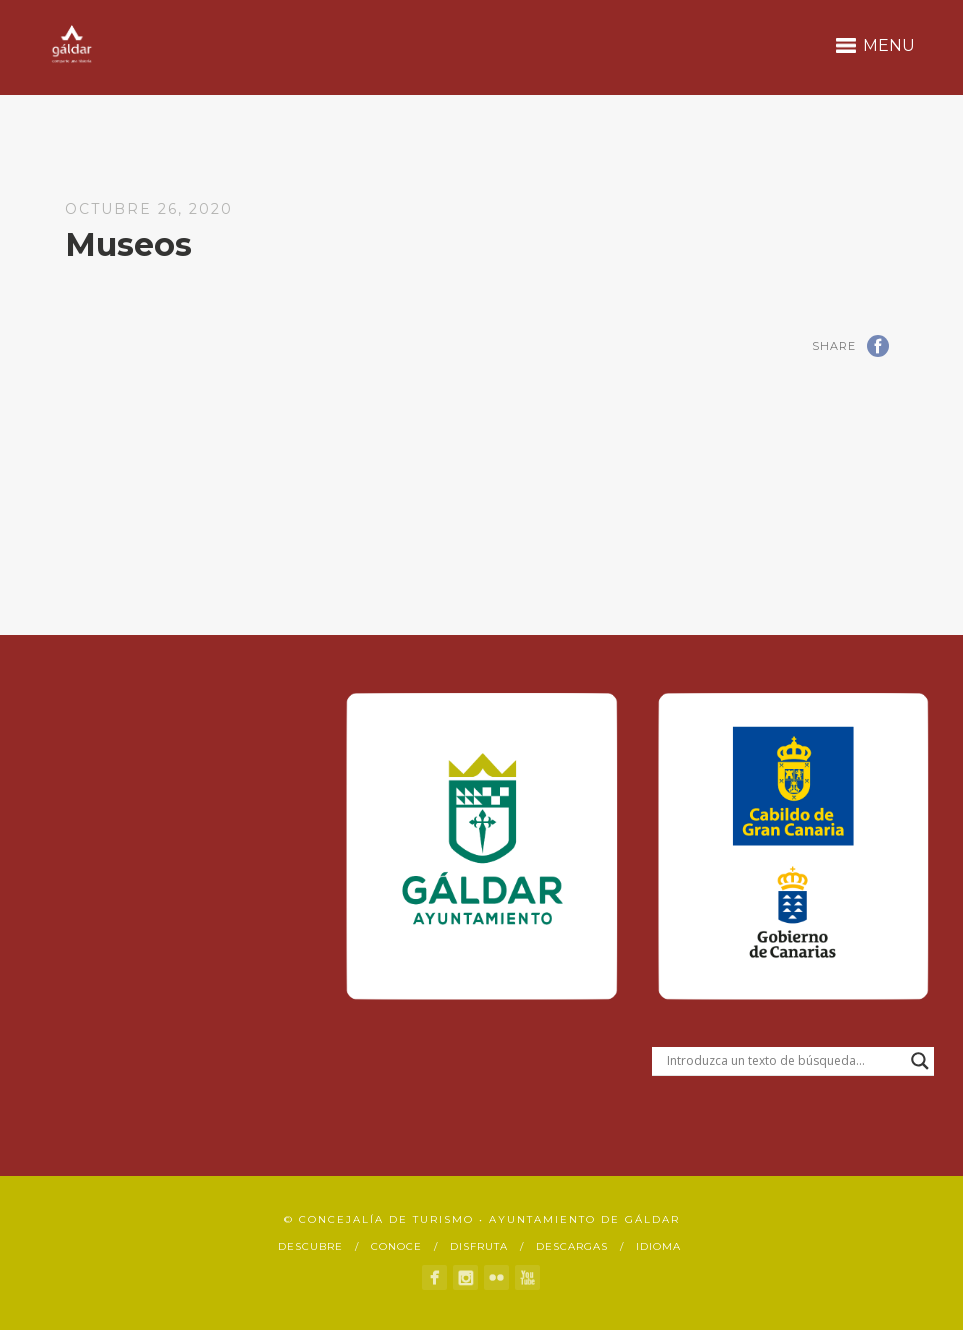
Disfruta (479, 1246)
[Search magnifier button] (920, 1061)
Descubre (310, 1246)
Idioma (658, 1246)
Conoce (396, 1246)
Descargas (572, 1246)
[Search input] (784, 1061)
